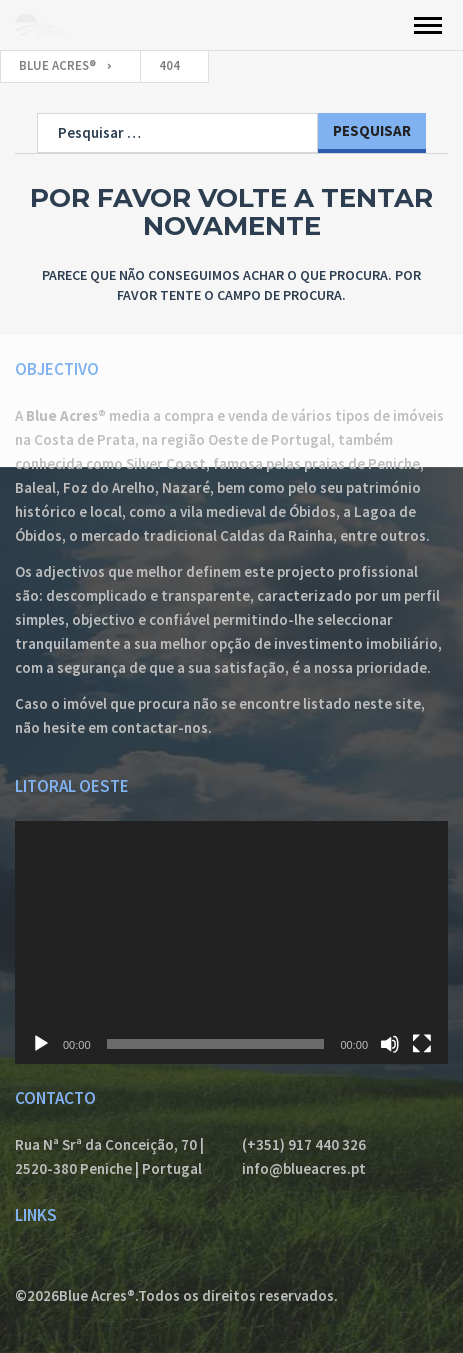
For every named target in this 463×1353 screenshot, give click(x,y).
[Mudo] (390, 1044)
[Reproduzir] (41, 1044)
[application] (231, 943)
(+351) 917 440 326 (304, 1144)
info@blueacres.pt (304, 1168)
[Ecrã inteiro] (422, 1044)
